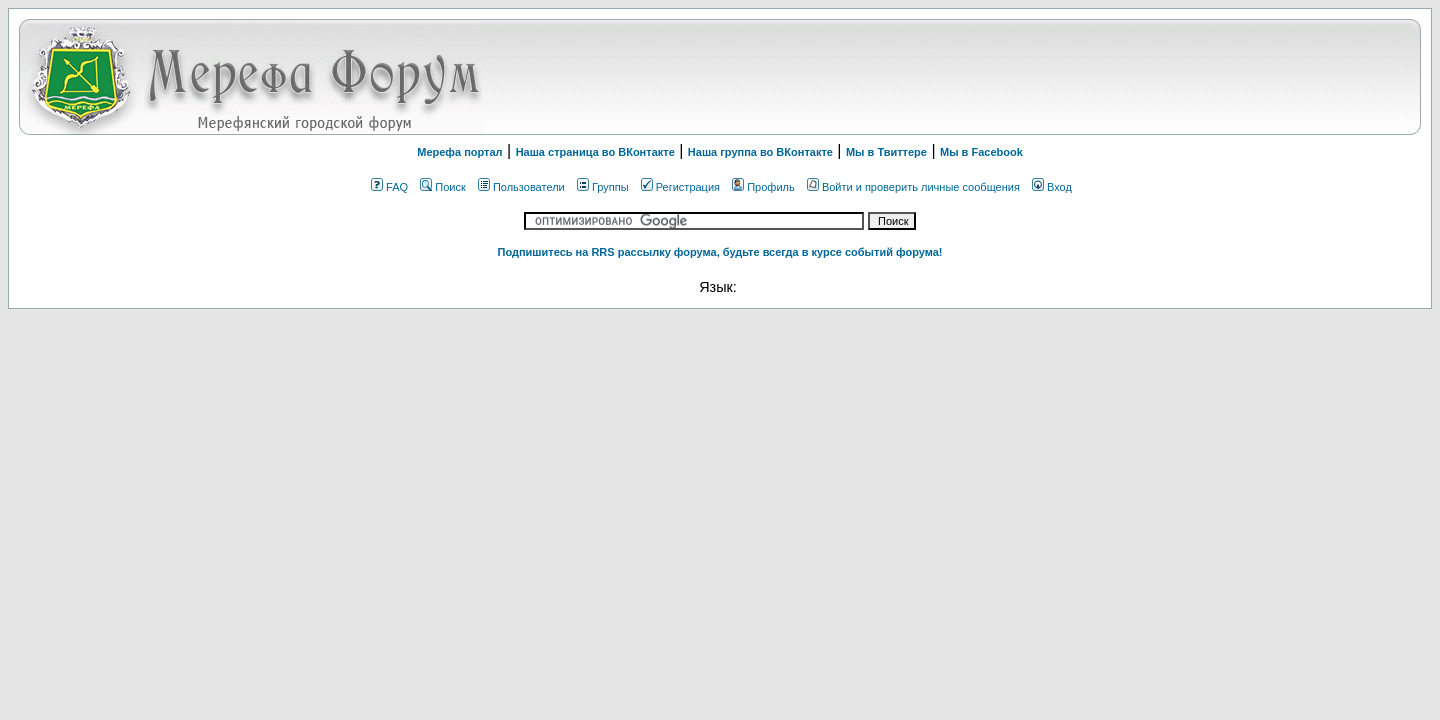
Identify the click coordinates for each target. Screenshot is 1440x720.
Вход (1052, 187)
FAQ (389, 187)
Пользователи (521, 187)
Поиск (442, 187)
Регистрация (680, 187)
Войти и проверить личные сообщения (913, 187)
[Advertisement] (1165, 77)
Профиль (763, 187)
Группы (603, 187)
